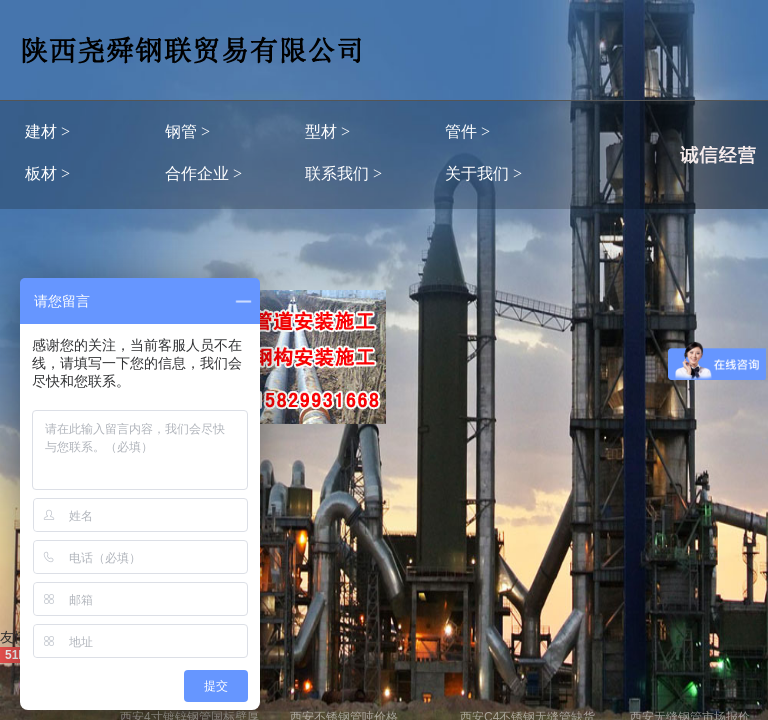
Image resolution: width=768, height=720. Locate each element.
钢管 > (187, 131)
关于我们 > (483, 173)
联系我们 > (343, 173)
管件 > (467, 131)
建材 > (47, 131)
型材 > (327, 131)
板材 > (47, 173)
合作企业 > (203, 173)
